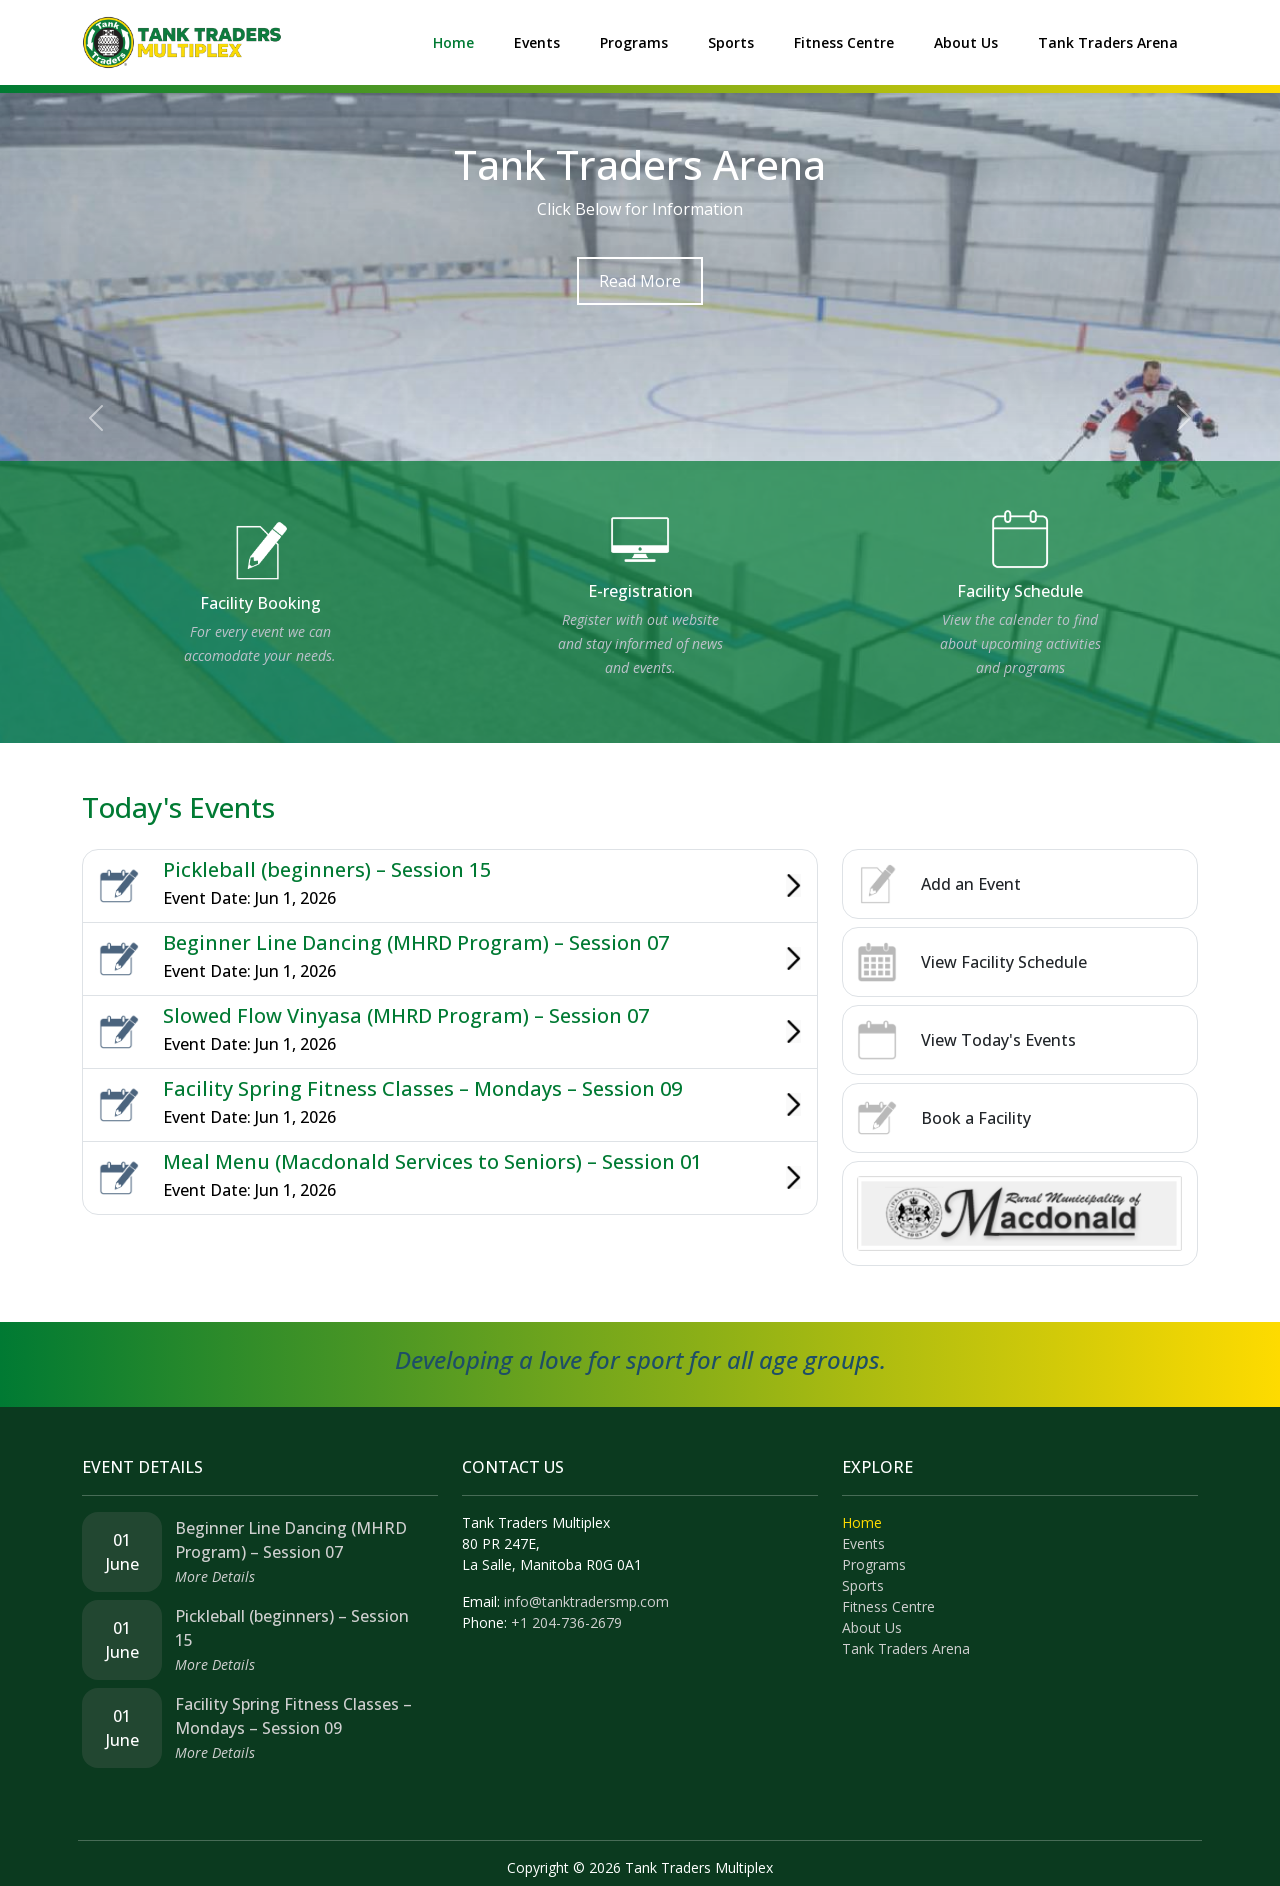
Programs (634, 42)
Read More (640, 281)
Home (453, 42)
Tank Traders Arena (1108, 42)
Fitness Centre (844, 42)
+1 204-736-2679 (566, 1622)
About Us (966, 42)
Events (537, 42)
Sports (731, 42)
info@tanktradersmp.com (586, 1601)
